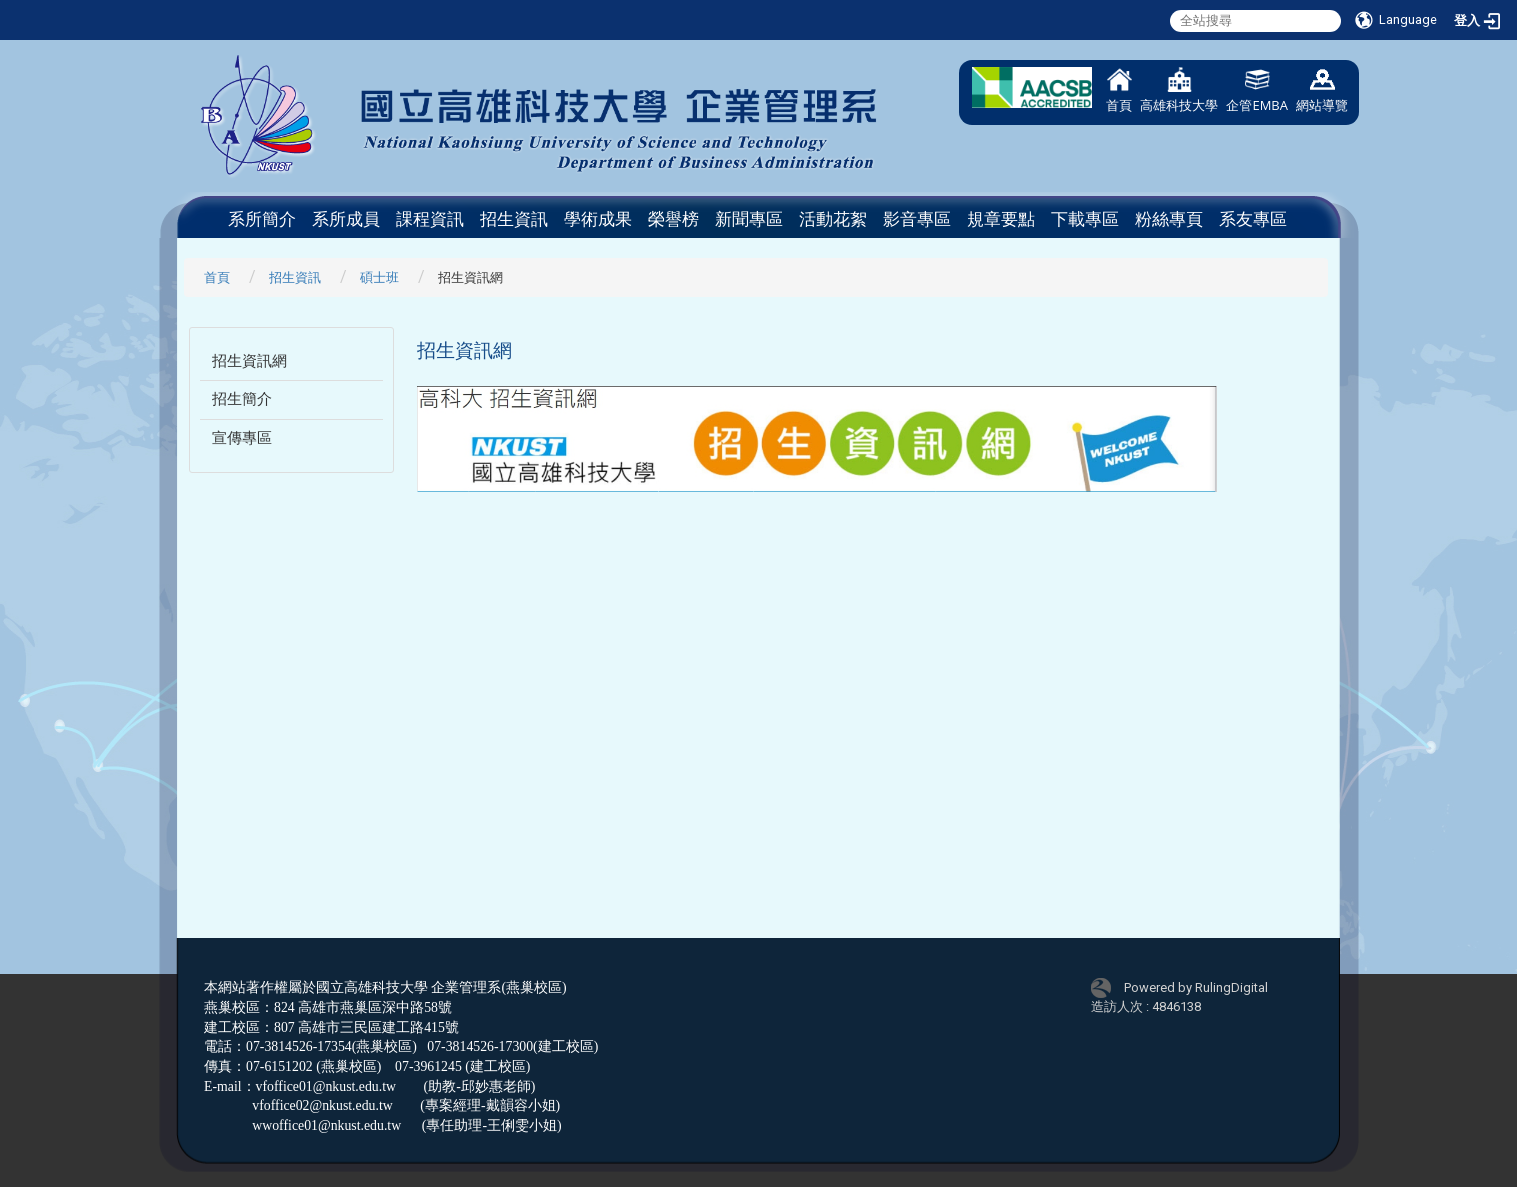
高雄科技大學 (1179, 90)
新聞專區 (749, 219)
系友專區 (1253, 219)
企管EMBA (1257, 90)
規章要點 (1001, 219)
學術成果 (598, 219)
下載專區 (1085, 219)
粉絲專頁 (1169, 219)
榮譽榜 (673, 219)
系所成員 (346, 219)
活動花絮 (833, 219)
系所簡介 (262, 219)
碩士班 (379, 277)
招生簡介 (242, 399)
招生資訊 (514, 219)
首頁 (1119, 90)
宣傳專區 (242, 438)
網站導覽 (1322, 90)
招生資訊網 (249, 361)
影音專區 (917, 219)
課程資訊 (430, 219)
